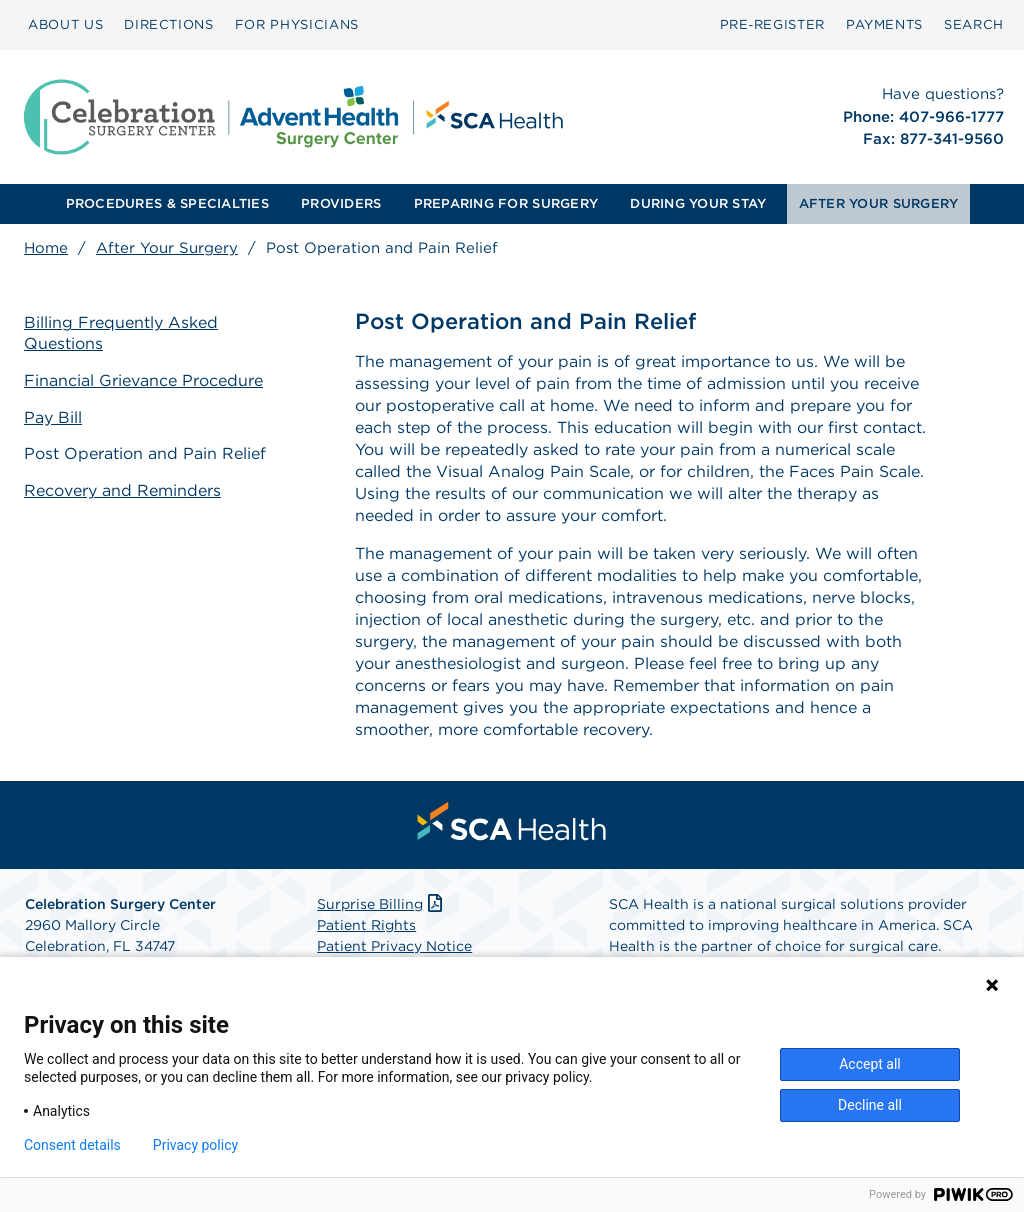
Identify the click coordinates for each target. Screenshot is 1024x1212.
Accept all (870, 1064)
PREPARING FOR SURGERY (506, 203)
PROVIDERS (341, 203)
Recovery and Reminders (122, 490)
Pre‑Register (772, 24)
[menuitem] (65, 25)
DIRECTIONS (169, 24)
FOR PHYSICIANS (297, 24)
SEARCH (974, 24)
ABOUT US (65, 24)
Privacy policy (195, 1145)
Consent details (72, 1145)
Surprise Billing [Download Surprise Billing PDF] (381, 904)
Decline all (870, 1105)
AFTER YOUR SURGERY (879, 203)
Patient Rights (366, 925)
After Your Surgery (167, 248)
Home (46, 248)
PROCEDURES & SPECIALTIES (167, 203)
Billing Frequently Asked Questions (121, 333)
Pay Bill (53, 417)
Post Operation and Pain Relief (145, 453)
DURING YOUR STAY (698, 203)
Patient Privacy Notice (394, 946)
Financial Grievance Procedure (143, 380)
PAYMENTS (884, 24)
